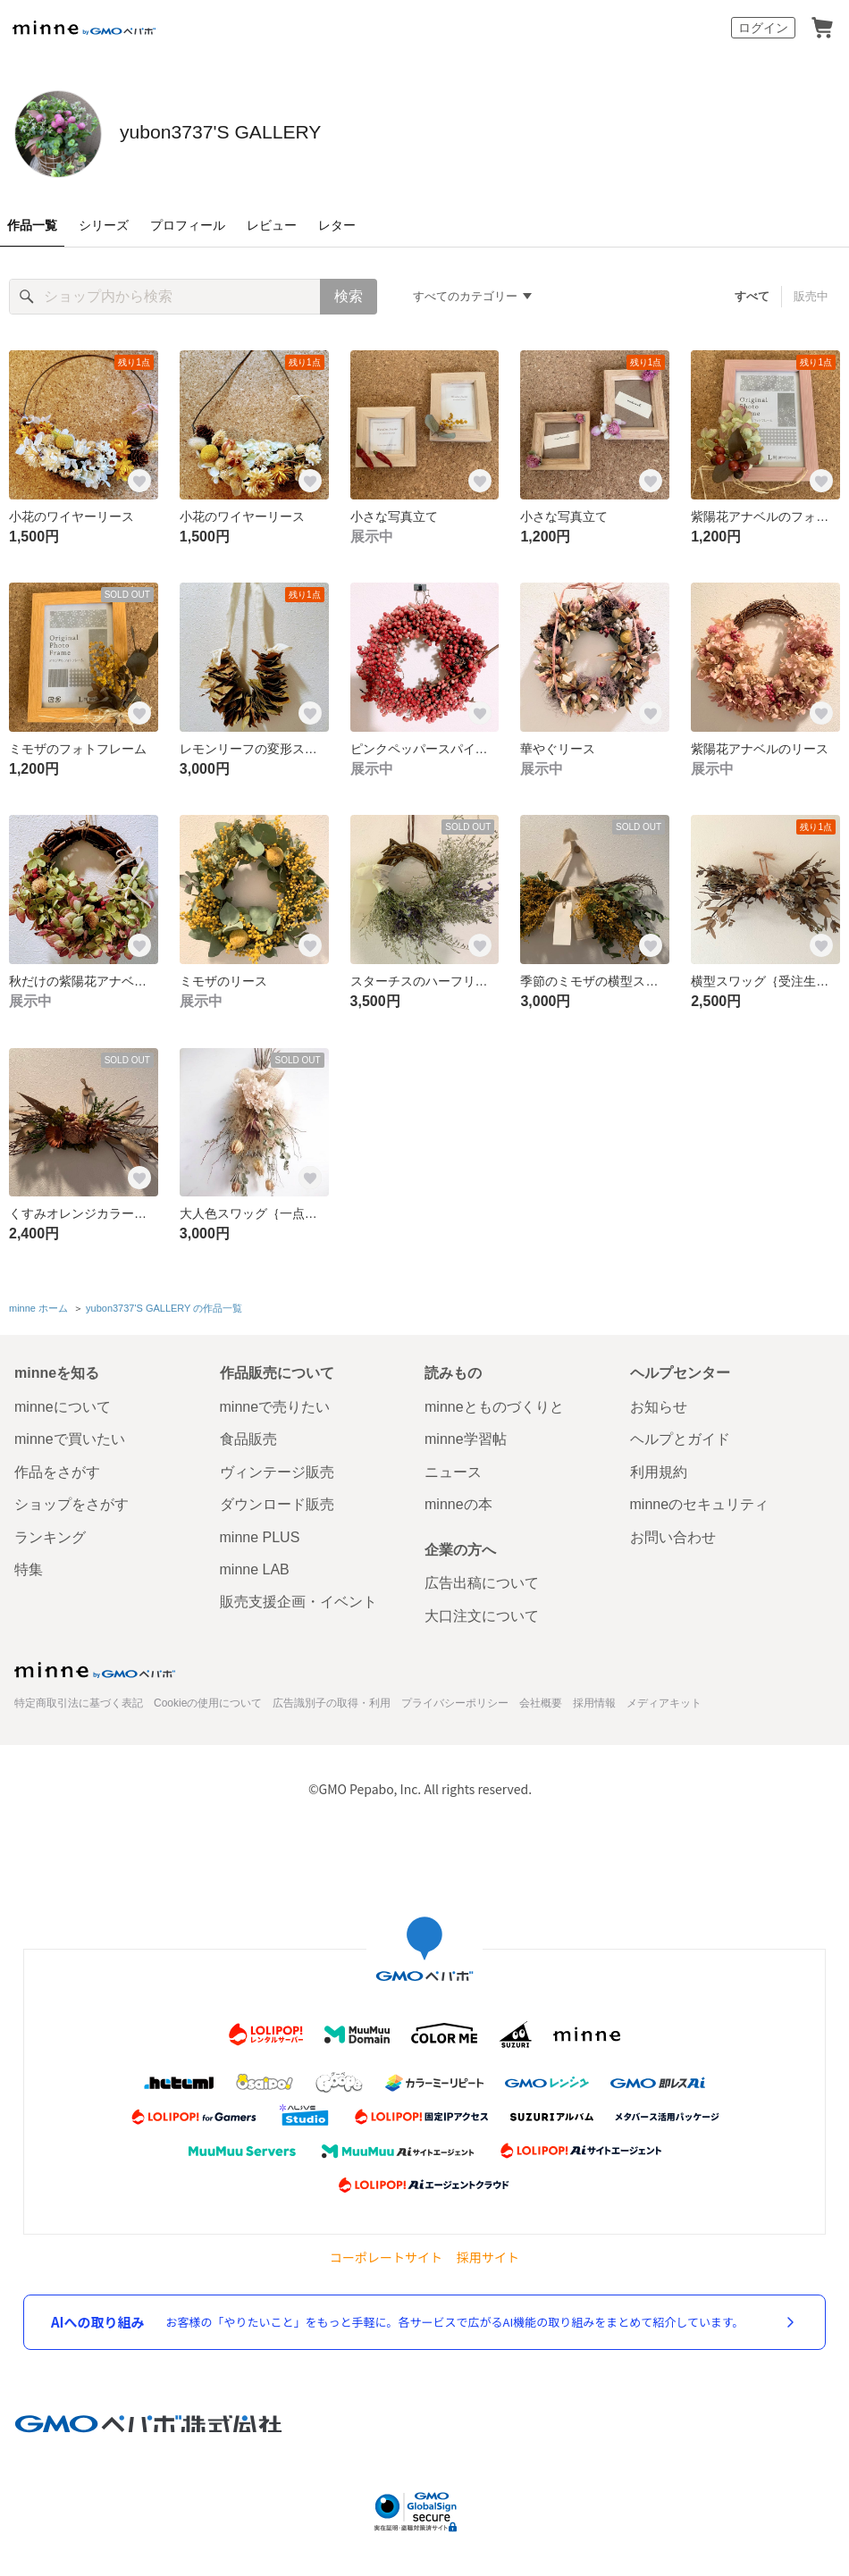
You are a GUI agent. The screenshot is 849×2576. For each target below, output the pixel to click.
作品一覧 (32, 225)
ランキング (50, 1532)
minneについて (62, 1403)
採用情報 (594, 1699)
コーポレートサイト (386, 2253)
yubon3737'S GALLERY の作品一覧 (163, 1306)
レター (337, 225)
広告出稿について (481, 1579)
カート (822, 27)
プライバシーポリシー (455, 1699)
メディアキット (664, 1699)
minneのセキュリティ (699, 1500)
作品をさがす (57, 1468)
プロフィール (187, 225)
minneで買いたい (69, 1435)
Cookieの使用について (208, 1699)
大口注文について (481, 1611)
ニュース (453, 1468)
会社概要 (540, 1699)
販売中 (811, 296)
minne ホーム (38, 1306)
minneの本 (458, 1500)
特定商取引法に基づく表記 (78, 1699)
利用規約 (658, 1468)
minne (94, 1666)
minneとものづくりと (494, 1403)
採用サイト (488, 2253)
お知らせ (658, 1403)
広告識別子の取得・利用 (332, 1699)
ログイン (763, 28)
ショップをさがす (71, 1500)
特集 (28, 1565)
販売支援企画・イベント (298, 1598)
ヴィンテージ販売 (277, 1468)
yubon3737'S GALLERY (310, 132)
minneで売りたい (275, 1403)
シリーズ (104, 225)
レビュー (272, 225)
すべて (753, 296)
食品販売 (248, 1435)
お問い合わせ (673, 1532)
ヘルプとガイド (680, 1435)
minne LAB (255, 1565)
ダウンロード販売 (277, 1500)
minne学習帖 (465, 1435)
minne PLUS (260, 1532)
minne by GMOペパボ (84, 27)
